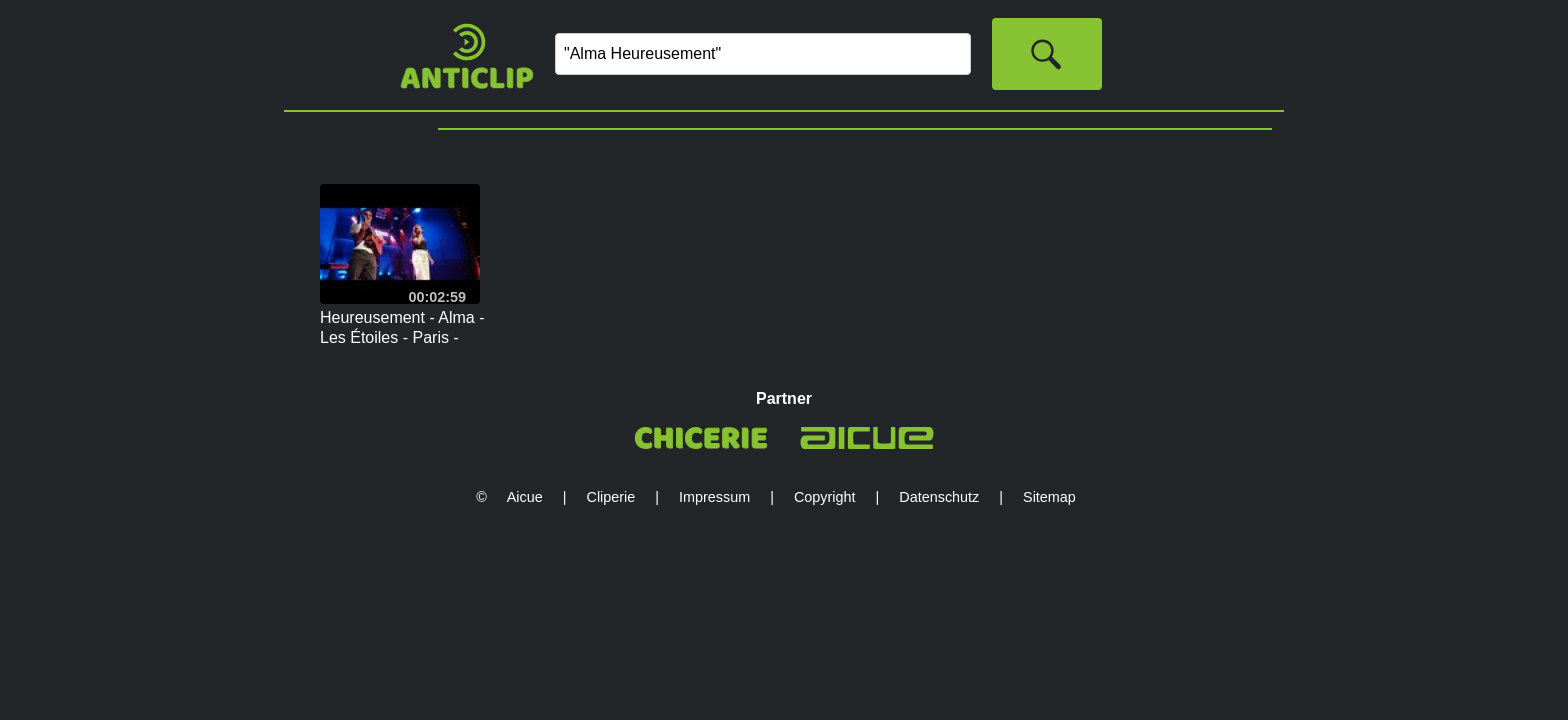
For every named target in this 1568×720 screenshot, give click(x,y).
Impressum (714, 497)
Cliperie (611, 497)
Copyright (825, 497)
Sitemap (1049, 497)
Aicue (525, 497)
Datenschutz (939, 497)
